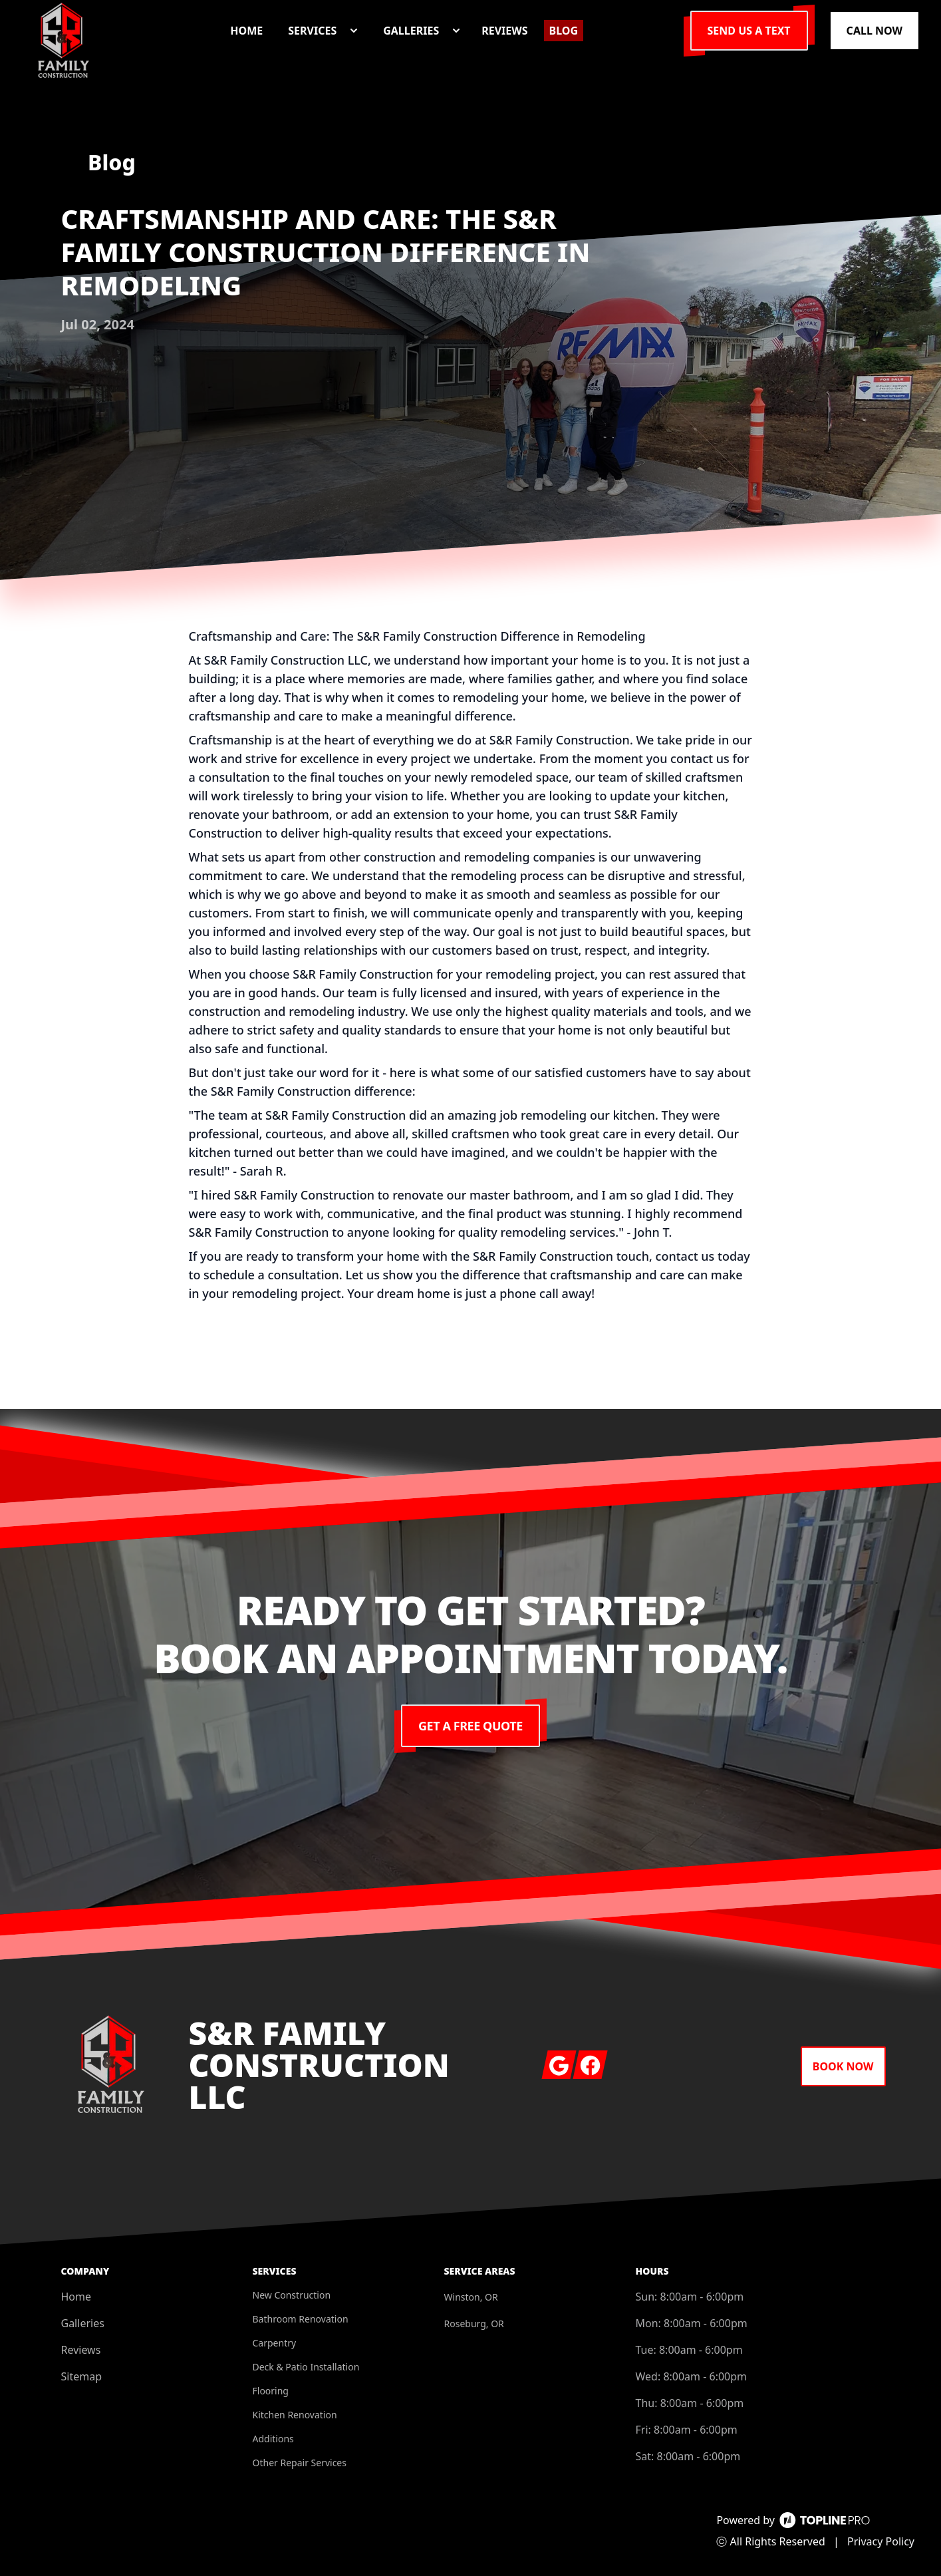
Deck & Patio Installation (306, 2366)
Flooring (271, 2390)
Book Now (843, 2066)
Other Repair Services (299, 2462)
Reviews (81, 2349)
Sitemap (81, 2376)
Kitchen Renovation (295, 2414)
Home (76, 2296)
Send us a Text (749, 30)
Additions (273, 2438)
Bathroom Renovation (300, 2319)
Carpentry (275, 2342)
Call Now (874, 30)
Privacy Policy (880, 2541)
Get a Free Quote (470, 1726)
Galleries (82, 2323)
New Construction (292, 2295)
